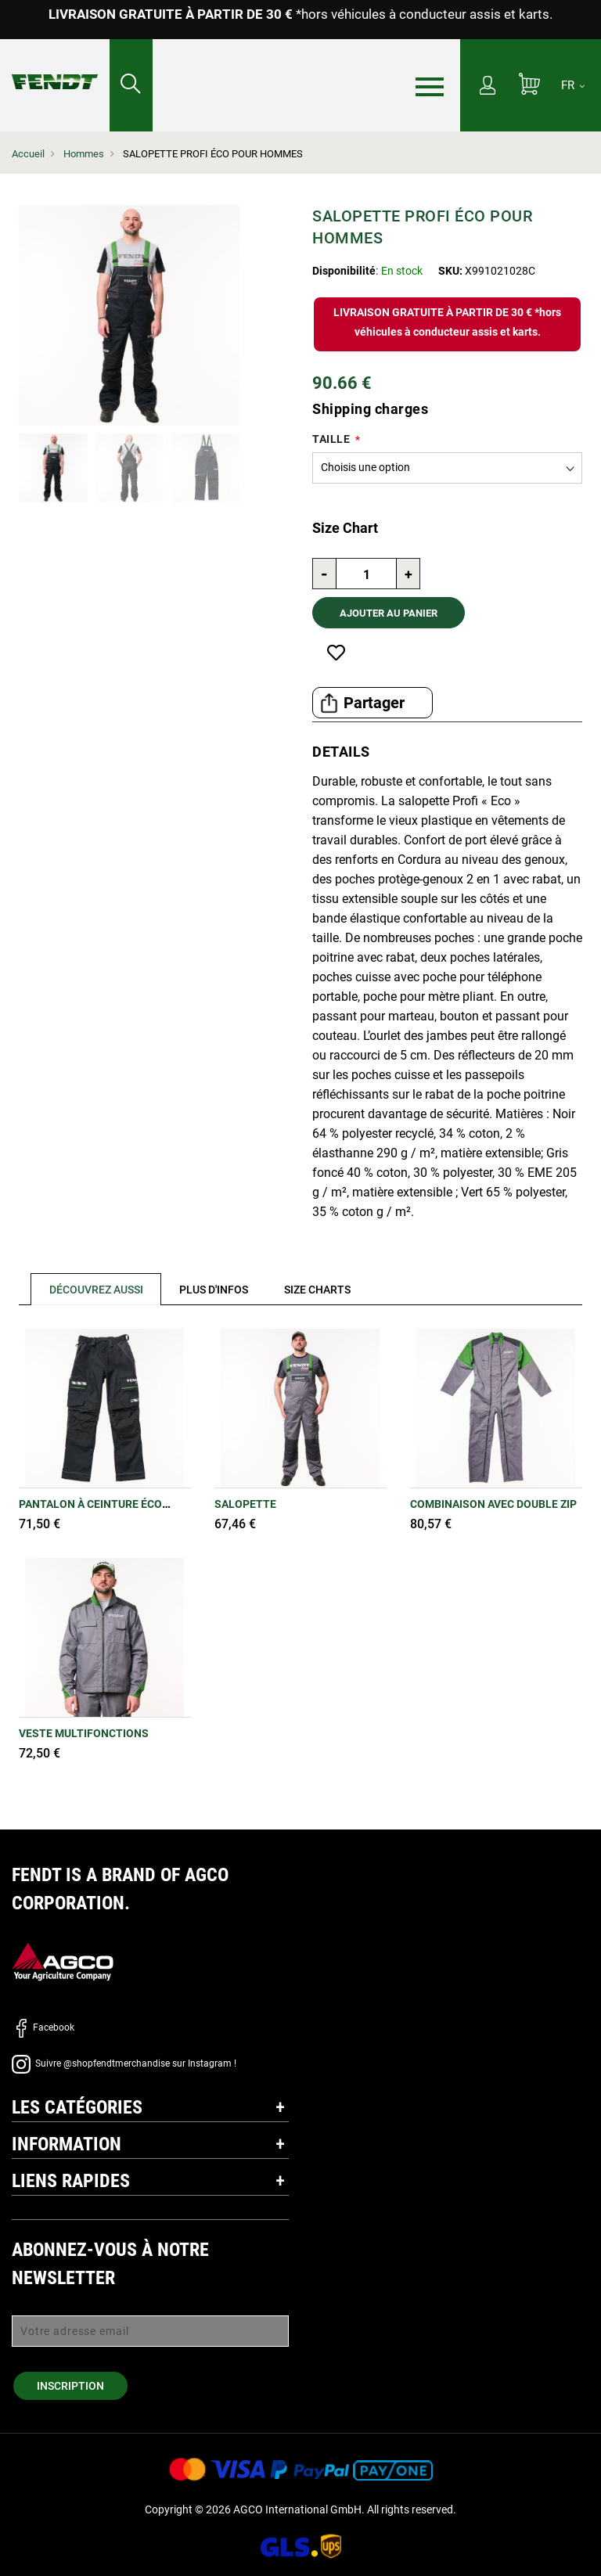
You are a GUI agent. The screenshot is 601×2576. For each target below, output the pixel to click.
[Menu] (429, 86)
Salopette (245, 1504)
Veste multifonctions (84, 1733)
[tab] (90, 1289)
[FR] (573, 85)
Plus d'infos (214, 1289)
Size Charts (319, 1289)
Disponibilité (344, 270)
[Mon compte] (487, 87)
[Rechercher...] (131, 85)
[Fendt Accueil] (55, 66)
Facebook (43, 2027)
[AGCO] (62, 1960)
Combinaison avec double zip (493, 1504)
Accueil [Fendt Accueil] (28, 154)
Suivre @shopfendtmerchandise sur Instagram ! (124, 2063)
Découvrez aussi (96, 1289)
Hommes (83, 154)
